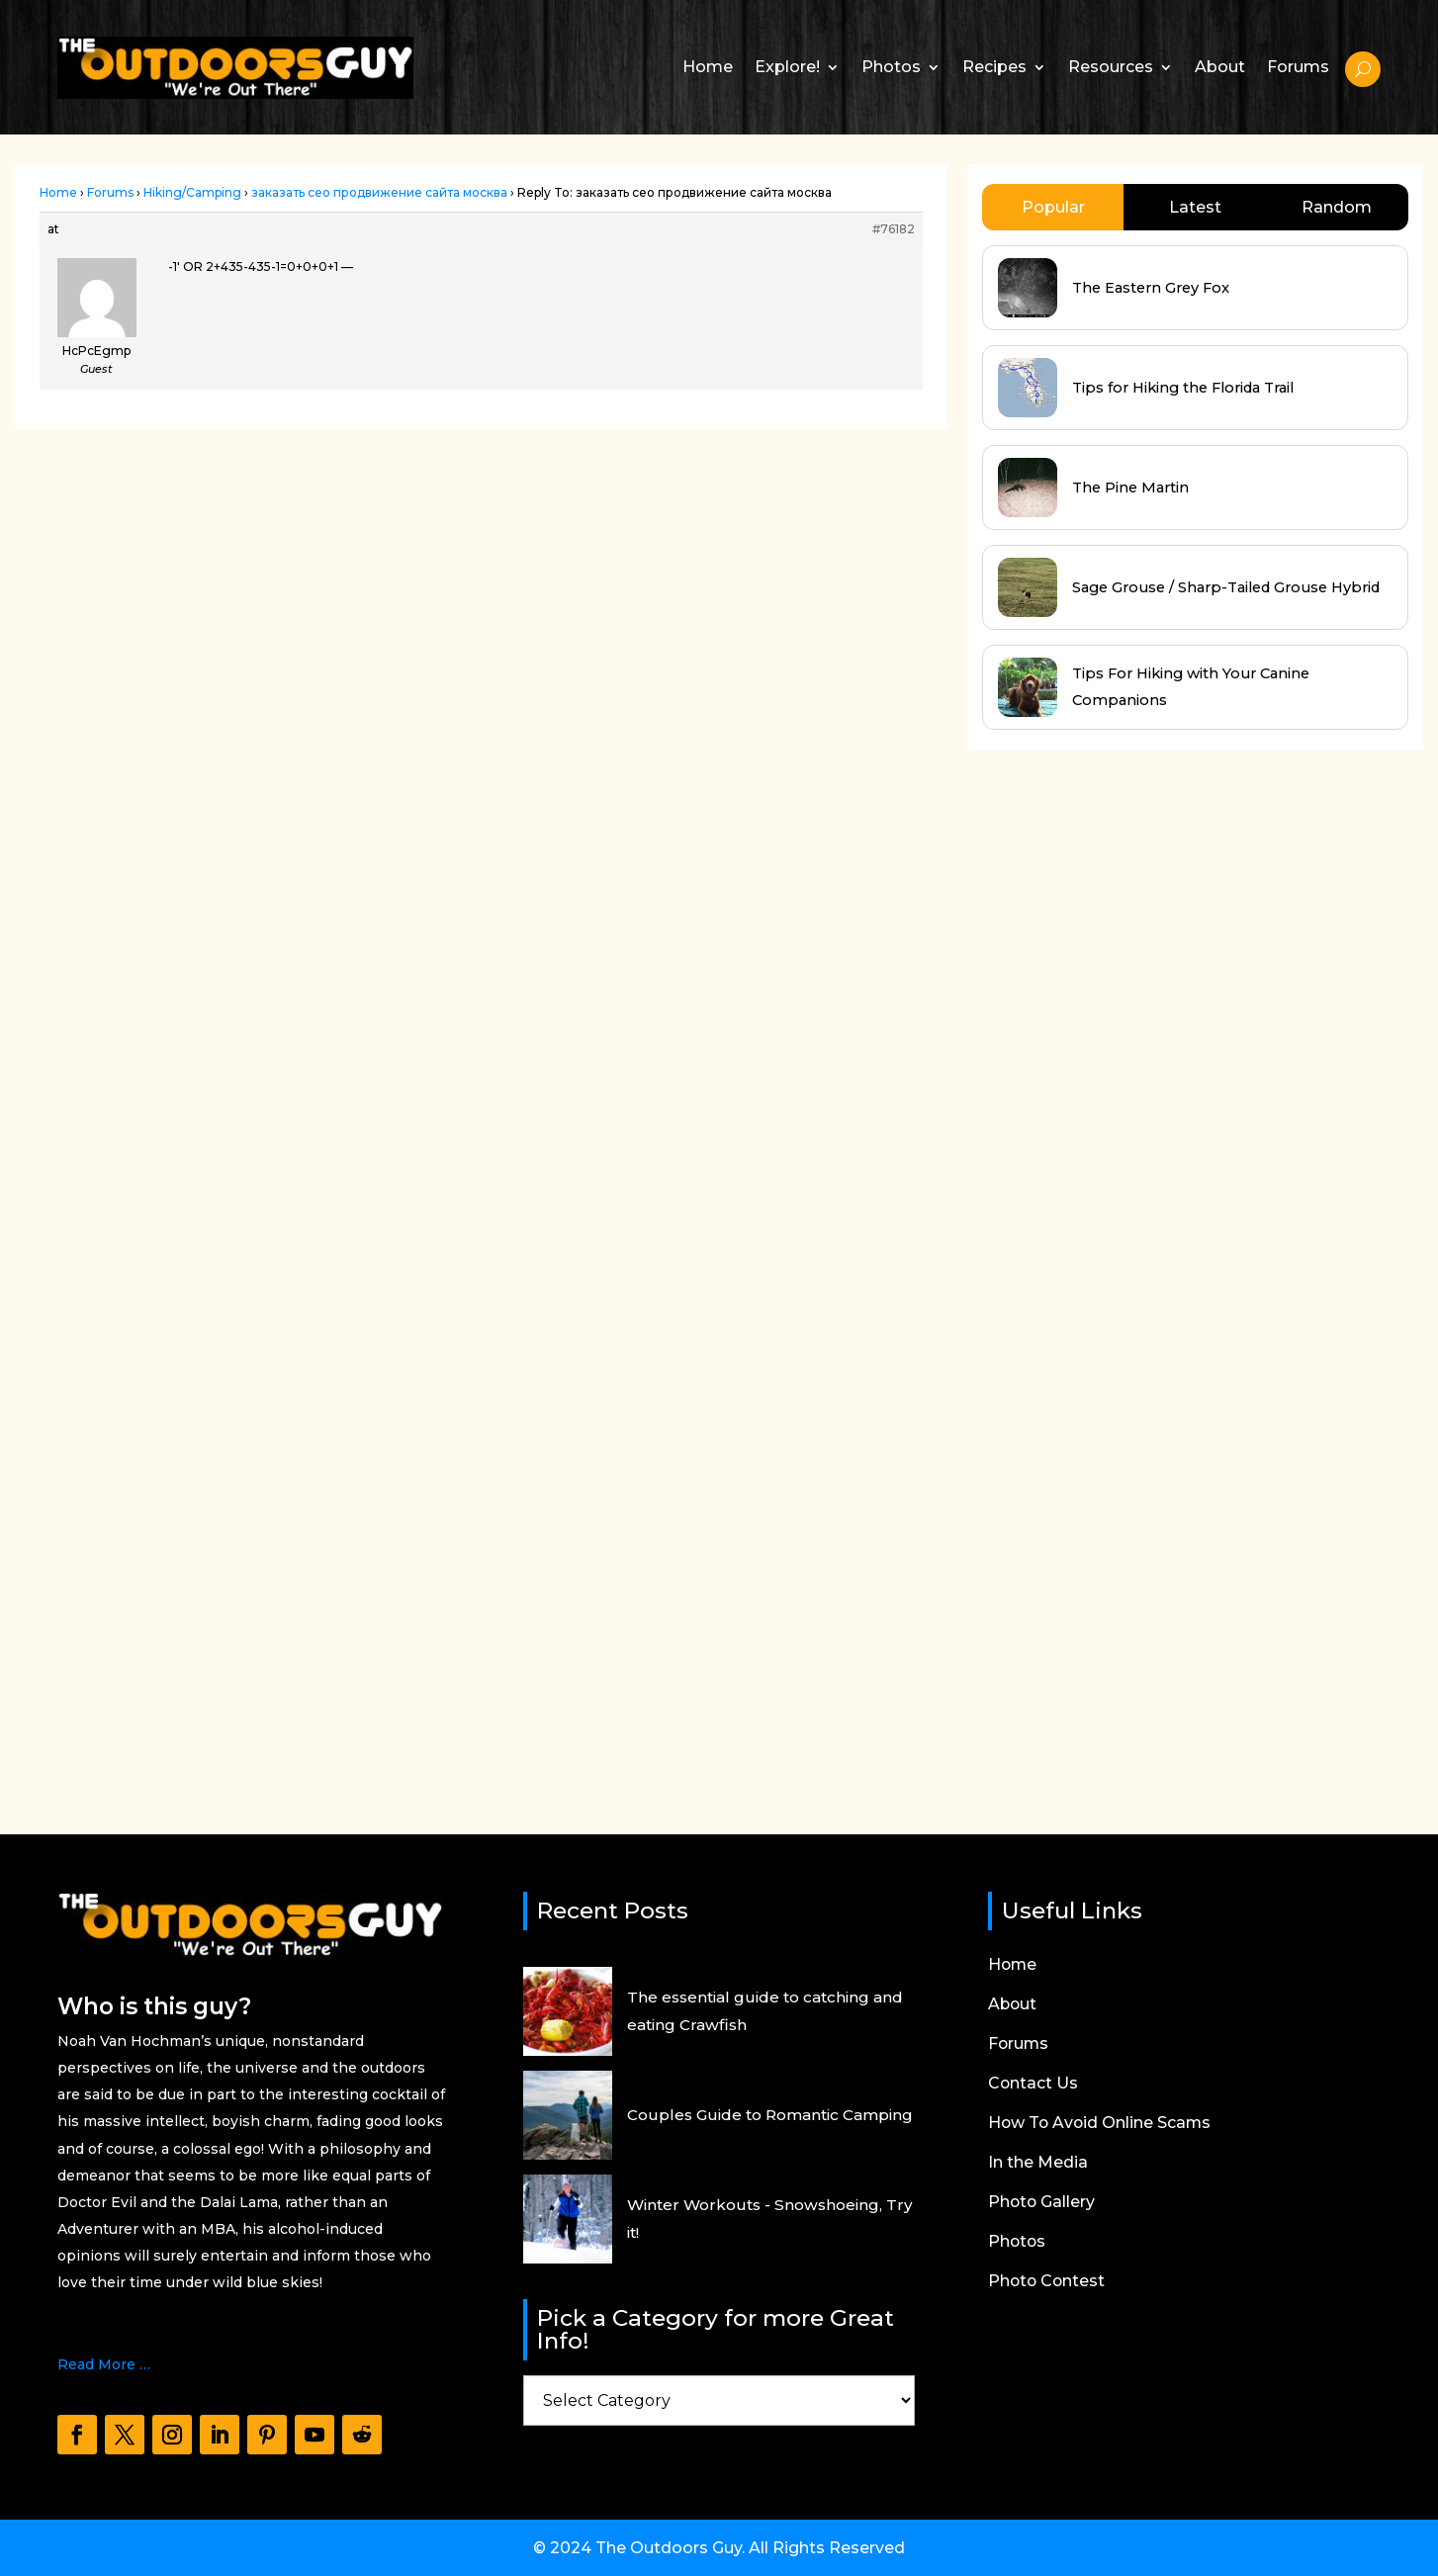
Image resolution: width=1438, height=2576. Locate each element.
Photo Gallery (1042, 2203)
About (1220, 66)
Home (707, 66)
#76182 (893, 229)
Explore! (787, 66)
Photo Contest (1048, 2282)
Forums (1298, 66)
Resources (1110, 66)
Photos (891, 66)
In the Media (1038, 2164)
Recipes (994, 66)
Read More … (103, 2364)
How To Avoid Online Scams (1101, 2124)
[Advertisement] (1115, 1224)
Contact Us (1033, 2084)
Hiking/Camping (192, 192)
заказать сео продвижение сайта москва (379, 192)
